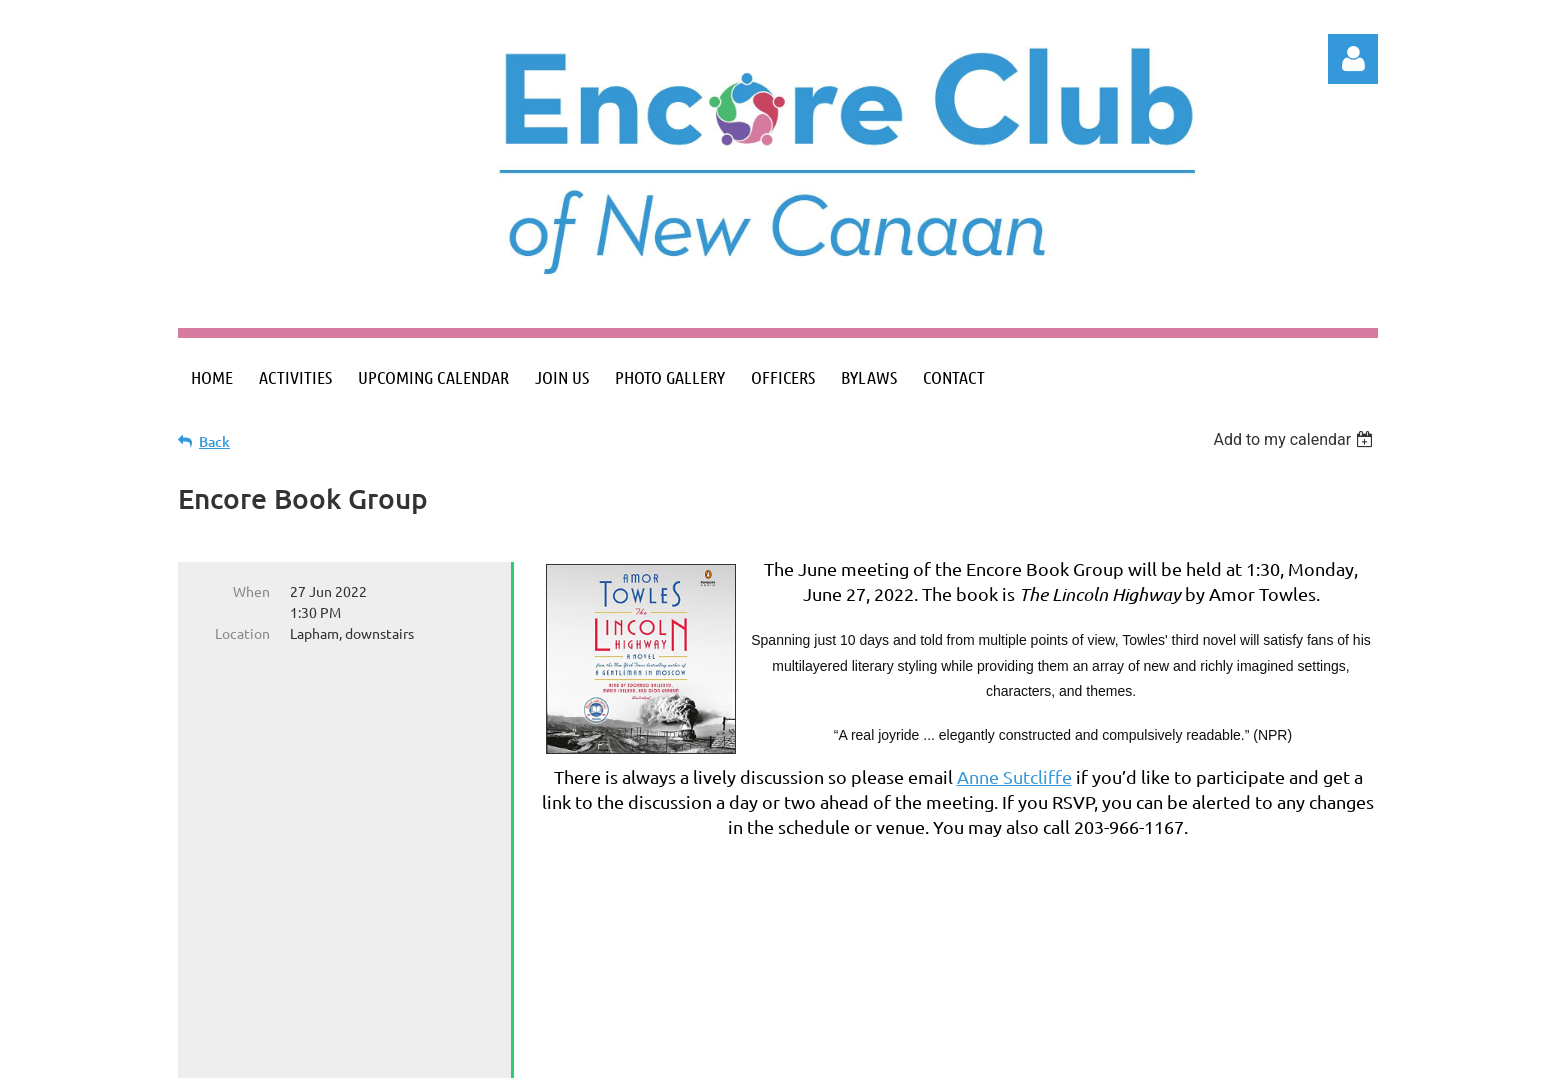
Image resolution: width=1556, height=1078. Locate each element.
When (251, 591)
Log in (1353, 59)
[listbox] (1295, 439)
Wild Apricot (1139, 1052)
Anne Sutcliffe (1014, 776)
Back (214, 441)
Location (242, 633)
